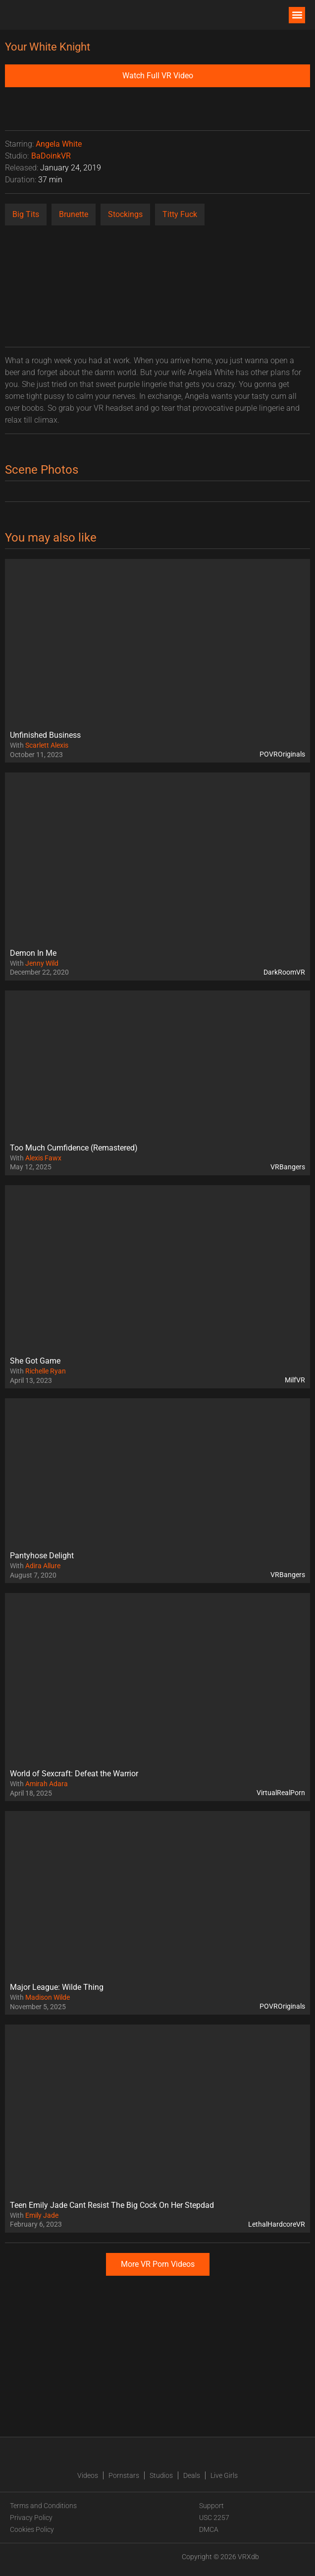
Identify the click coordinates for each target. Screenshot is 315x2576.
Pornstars (123, 2475)
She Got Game (35, 1361)
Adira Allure (42, 1566)
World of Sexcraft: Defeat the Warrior (74, 1773)
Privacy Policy (31, 2517)
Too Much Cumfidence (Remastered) (74, 1147)
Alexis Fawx (43, 1158)
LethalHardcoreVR (276, 2224)
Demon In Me (33, 953)
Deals (191, 2475)
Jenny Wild (41, 963)
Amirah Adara (46, 1784)
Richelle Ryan (45, 1371)
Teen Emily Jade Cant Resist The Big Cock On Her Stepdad (112, 2205)
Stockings (125, 214)
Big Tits (25, 214)
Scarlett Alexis (46, 745)
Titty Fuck (179, 214)
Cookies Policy (32, 2529)
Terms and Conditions (43, 2506)
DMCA (208, 2529)
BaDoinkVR (51, 156)
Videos (87, 2475)
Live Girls (224, 2475)
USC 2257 (214, 2517)
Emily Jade (41, 2215)
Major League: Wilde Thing (57, 1987)
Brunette (73, 214)
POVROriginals (282, 754)
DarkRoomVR (284, 972)
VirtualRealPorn (281, 1793)
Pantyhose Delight (42, 1555)
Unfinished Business (45, 735)
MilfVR (295, 1380)
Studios (161, 2475)
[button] (297, 15)
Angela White (59, 144)
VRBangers (287, 1167)
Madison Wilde (47, 1997)
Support (211, 2506)
